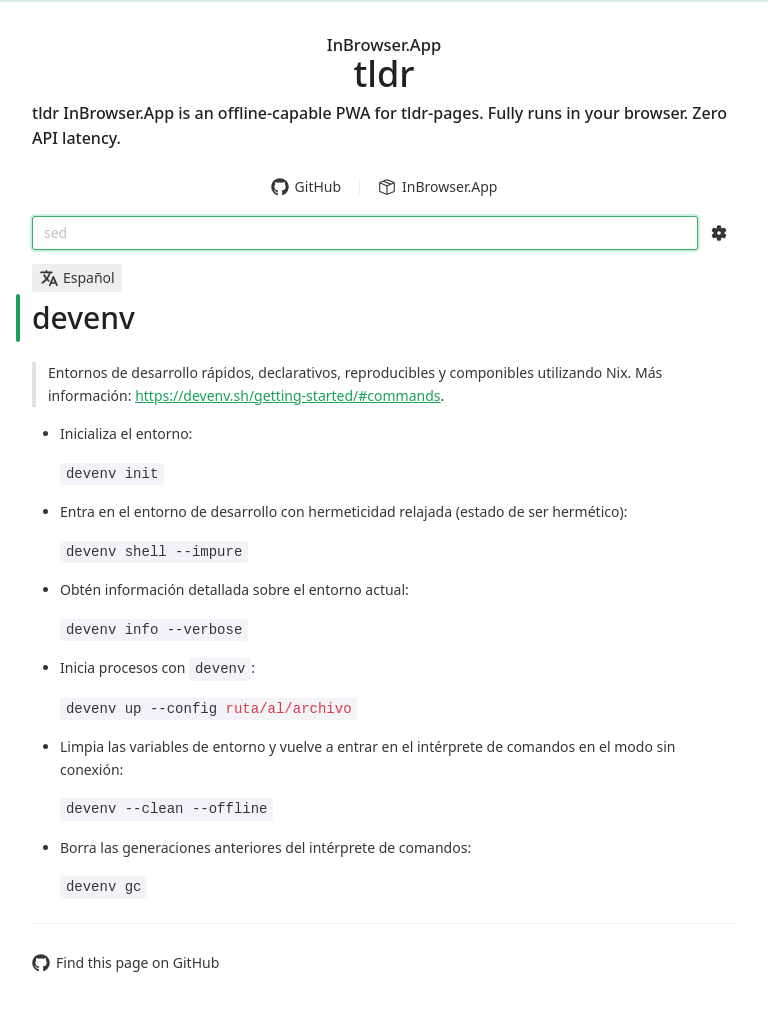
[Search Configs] (719, 233)
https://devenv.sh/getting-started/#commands (287, 395)
